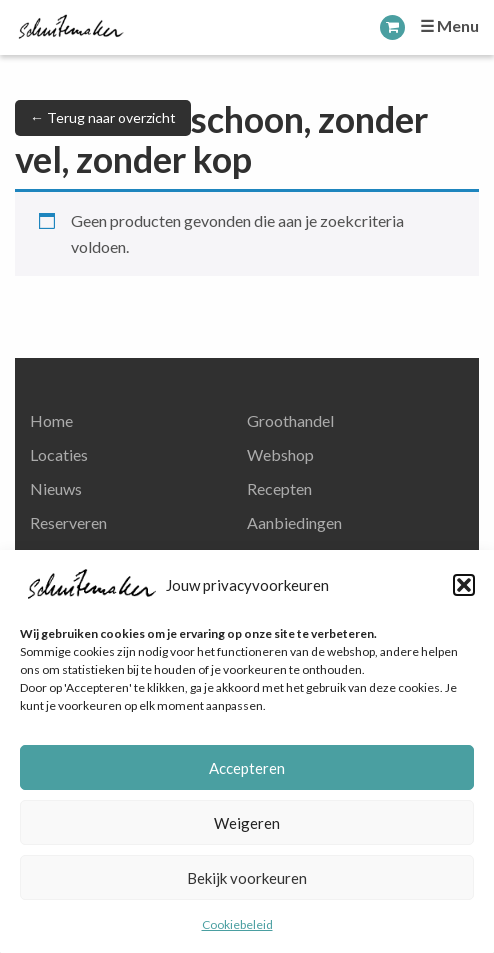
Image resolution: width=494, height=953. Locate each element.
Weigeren (247, 823)
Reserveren (68, 522)
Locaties (59, 454)
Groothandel (290, 420)
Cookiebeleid (237, 924)
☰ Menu (449, 25)
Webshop (280, 454)
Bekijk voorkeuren (247, 878)
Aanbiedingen (294, 522)
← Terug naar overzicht (103, 117)
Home (51, 420)
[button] (464, 585)
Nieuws (56, 488)
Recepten (279, 488)
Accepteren (247, 768)
